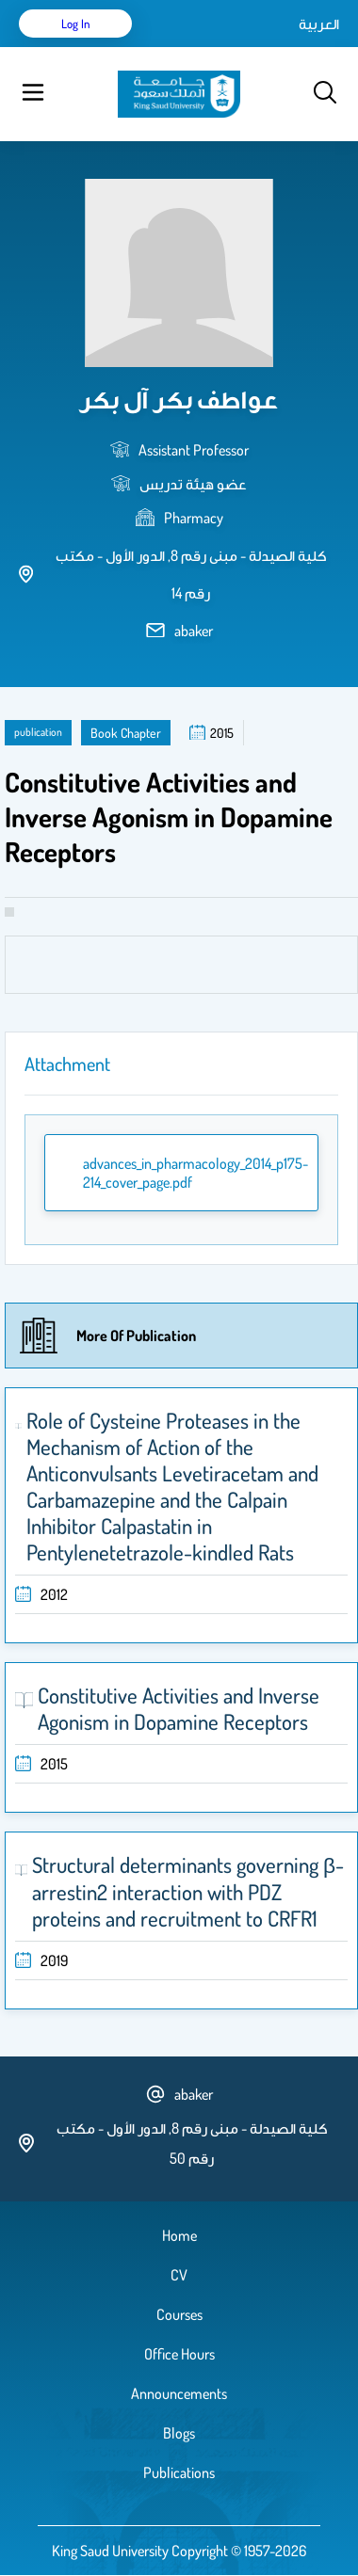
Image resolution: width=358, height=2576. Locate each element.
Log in (75, 23)
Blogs (179, 2433)
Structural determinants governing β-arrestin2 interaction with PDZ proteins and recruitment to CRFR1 (188, 1891)
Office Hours (179, 2353)
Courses (179, 2314)
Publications (179, 2472)
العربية (319, 23)
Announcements (179, 2393)
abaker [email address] (193, 630)
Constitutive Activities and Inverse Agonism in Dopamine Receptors (178, 1708)
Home (179, 2235)
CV (179, 2274)
